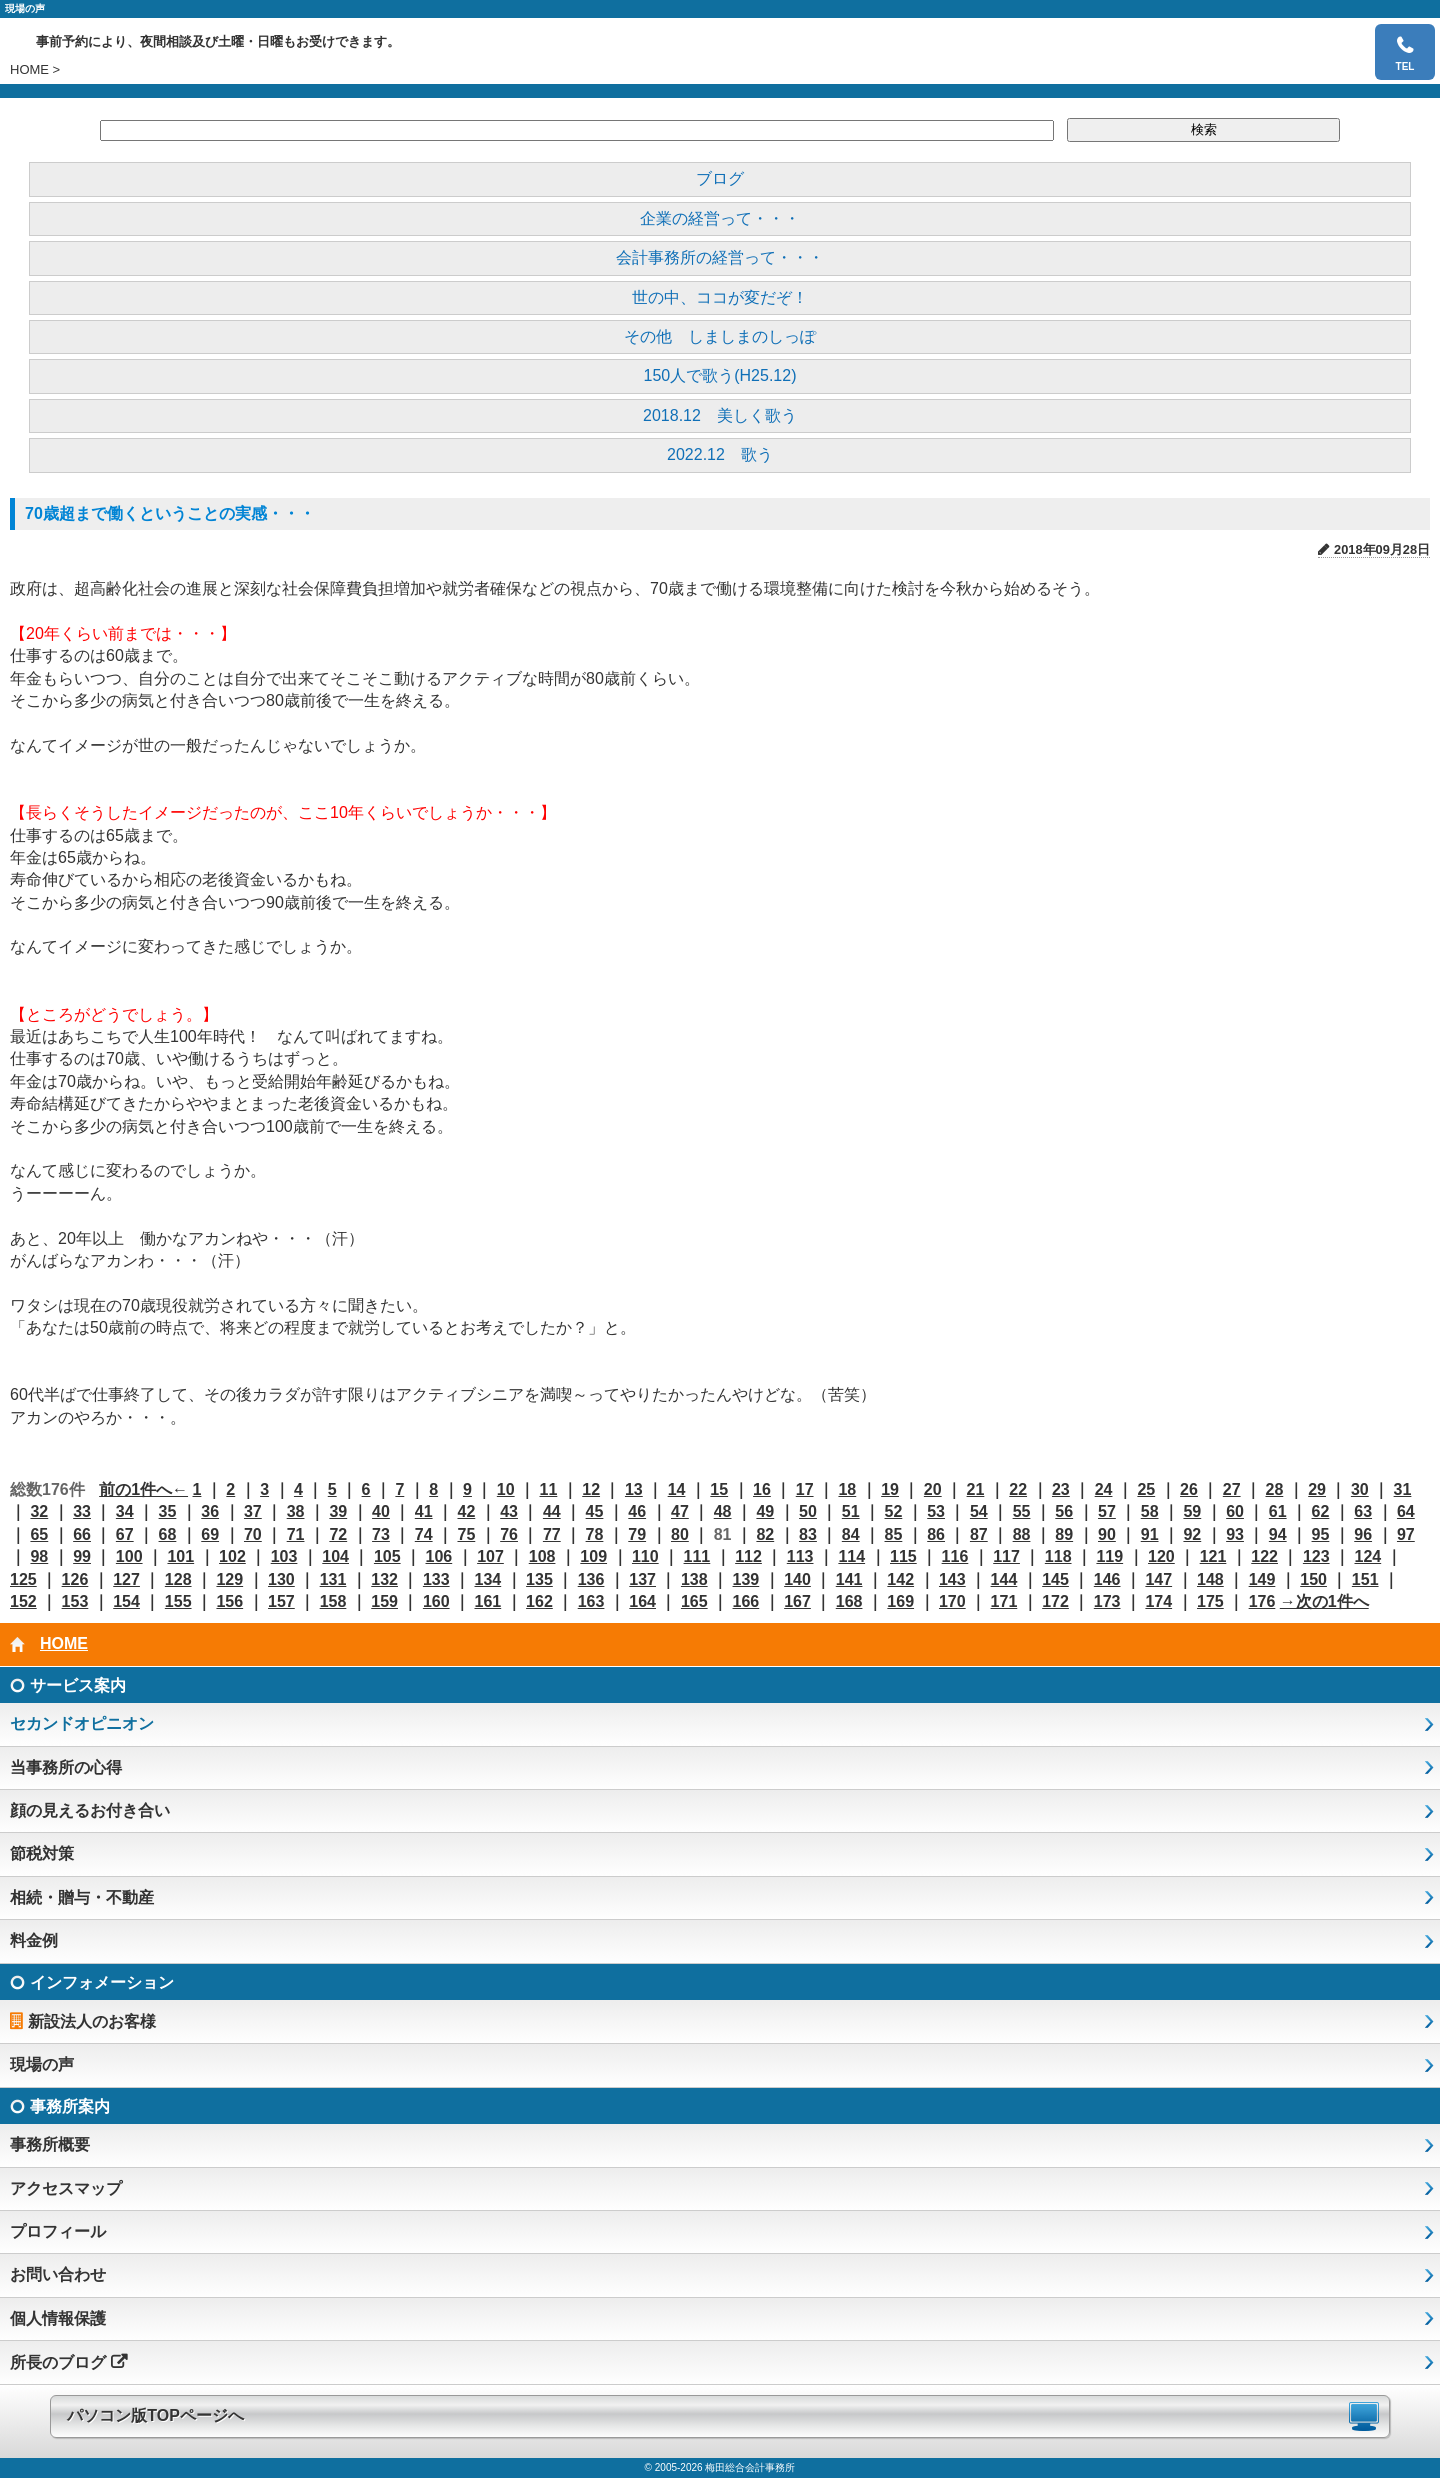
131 (333, 1579)
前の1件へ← (143, 1489)
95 (1321, 1534)
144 (1004, 1579)
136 (591, 1579)
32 (39, 1511)
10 (506, 1489)
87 (979, 1534)
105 (387, 1556)
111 (697, 1556)
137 (642, 1579)
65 (39, 1534)
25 (1146, 1489)
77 (552, 1534)
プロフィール (58, 2231)
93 (1235, 1534)
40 (381, 1511)
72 (338, 1534)
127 (126, 1579)
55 (1022, 1511)
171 (1004, 1601)
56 (1064, 1511)
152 (23, 1601)
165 (694, 1601)
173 (1107, 1601)
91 (1150, 1534)
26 (1189, 1489)
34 (125, 1511)
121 (1213, 1556)
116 (955, 1556)
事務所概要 (50, 2144)
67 (125, 1534)
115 (903, 1556)
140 (797, 1579)
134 (487, 1579)
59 (1192, 1511)
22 (1018, 1489)
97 (1406, 1534)
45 (595, 1511)
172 (1055, 1601)
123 (1316, 1556)
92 (1192, 1534)
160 (436, 1601)
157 (281, 1601)
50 (808, 1511)
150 (1313, 1579)
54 (979, 1511)
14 (677, 1489)
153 (75, 1601)
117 (1006, 1556)
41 (424, 1511)
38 (296, 1511)
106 (439, 1556)
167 (797, 1601)
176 (1262, 1601)
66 (82, 1534)
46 (637, 1511)
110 (645, 1556)
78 (595, 1534)
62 (1321, 1511)
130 (281, 1579)
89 (1064, 1534)
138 (694, 1579)
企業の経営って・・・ (720, 218)
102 (232, 1556)
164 (642, 1601)
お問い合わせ (58, 2274)
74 (424, 1534)
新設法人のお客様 (92, 2021)
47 (680, 1511)
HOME (29, 69)
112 (748, 1556)
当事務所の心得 (66, 1767)
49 (765, 1511)
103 (284, 1556)
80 (680, 1534)
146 (1107, 1579)
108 (542, 1556)
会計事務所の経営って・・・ (720, 257)
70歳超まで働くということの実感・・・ (170, 513)
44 (552, 1511)
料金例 (34, 1940)
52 (894, 1511)
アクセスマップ (66, 2188)
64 (1406, 1511)
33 (82, 1511)
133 (436, 1579)
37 (253, 1511)
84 (851, 1534)
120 (1161, 1556)
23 (1061, 1489)
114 (851, 1556)
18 (847, 1489)
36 (210, 1511)
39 (338, 1511)
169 (900, 1601)
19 (890, 1489)
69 (210, 1534)
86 (936, 1534)
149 (1262, 1579)
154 (126, 1601)
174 (1158, 1601)
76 (509, 1534)
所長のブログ (58, 2362)
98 (39, 1556)
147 (1158, 1579)
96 (1363, 1534)
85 (894, 1534)
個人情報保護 (58, 2318)
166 (746, 1601)
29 (1317, 1489)
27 (1232, 1489)
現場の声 (42, 2064)
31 (1403, 1489)
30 (1360, 1489)
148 (1210, 1579)
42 (466, 1511)
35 (168, 1511)
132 (384, 1579)
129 (229, 1579)
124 (1367, 1556)
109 (593, 1556)
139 (746, 1579)
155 (178, 1601)
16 (762, 1489)
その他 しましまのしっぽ (720, 336)
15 (719, 1489)
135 (539, 1579)
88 (1022, 1534)
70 (253, 1534)
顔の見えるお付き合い (90, 1810)
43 (509, 1511)
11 (549, 1489)
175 (1210, 1601)
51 (851, 1511)
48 (723, 1511)
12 (591, 1489)
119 (1109, 1556)
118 (1058, 1556)
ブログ (720, 178)
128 (178, 1579)
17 (805, 1489)
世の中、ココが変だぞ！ (720, 297)
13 (634, 1489)
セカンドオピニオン (82, 1723)
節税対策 (42, 1853)
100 (129, 1556)
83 (808, 1534)
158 (333, 1601)
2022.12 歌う (720, 454)
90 (1107, 1534)
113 (800, 1556)
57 (1107, 1511)
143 (952, 1579)
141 (849, 1579)
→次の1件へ (1324, 1601)
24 (1104, 1489)
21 (976, 1489)
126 (75, 1579)
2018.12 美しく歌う (720, 415)
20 (933, 1489)
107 (490, 1556)
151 (1365, 1579)
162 (539, 1601)
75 (466, 1534)
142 (900, 1579)
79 (637, 1534)
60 (1235, 1511)
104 (335, 1556)
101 (180, 1556)
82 (765, 1534)
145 (1055, 1579)
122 (1264, 1556)
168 (849, 1601)
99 (82, 1556)
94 (1278, 1534)
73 (381, 1534)
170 (952, 1601)
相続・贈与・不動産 (82, 1897)
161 (487, 1601)
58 (1150, 1511)
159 (384, 1601)
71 (296, 1534)
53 (936, 1511)
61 (1278, 1511)
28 (1274, 1489)
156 (229, 1601)
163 (591, 1601)
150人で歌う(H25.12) (720, 375)
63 (1363, 1511)
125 (23, 1579)
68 (168, 1534)
